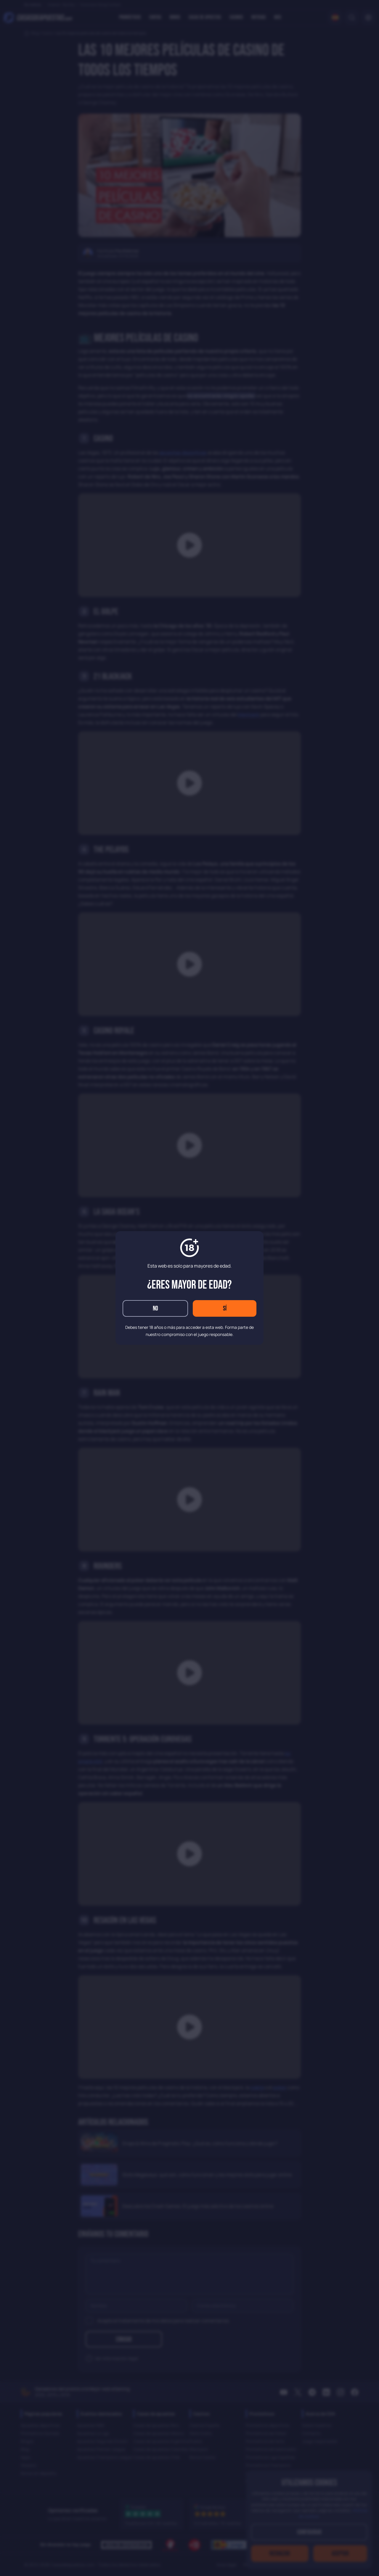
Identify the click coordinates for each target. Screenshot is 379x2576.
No (155, 1309)
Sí (225, 1309)
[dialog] (189, 1288)
